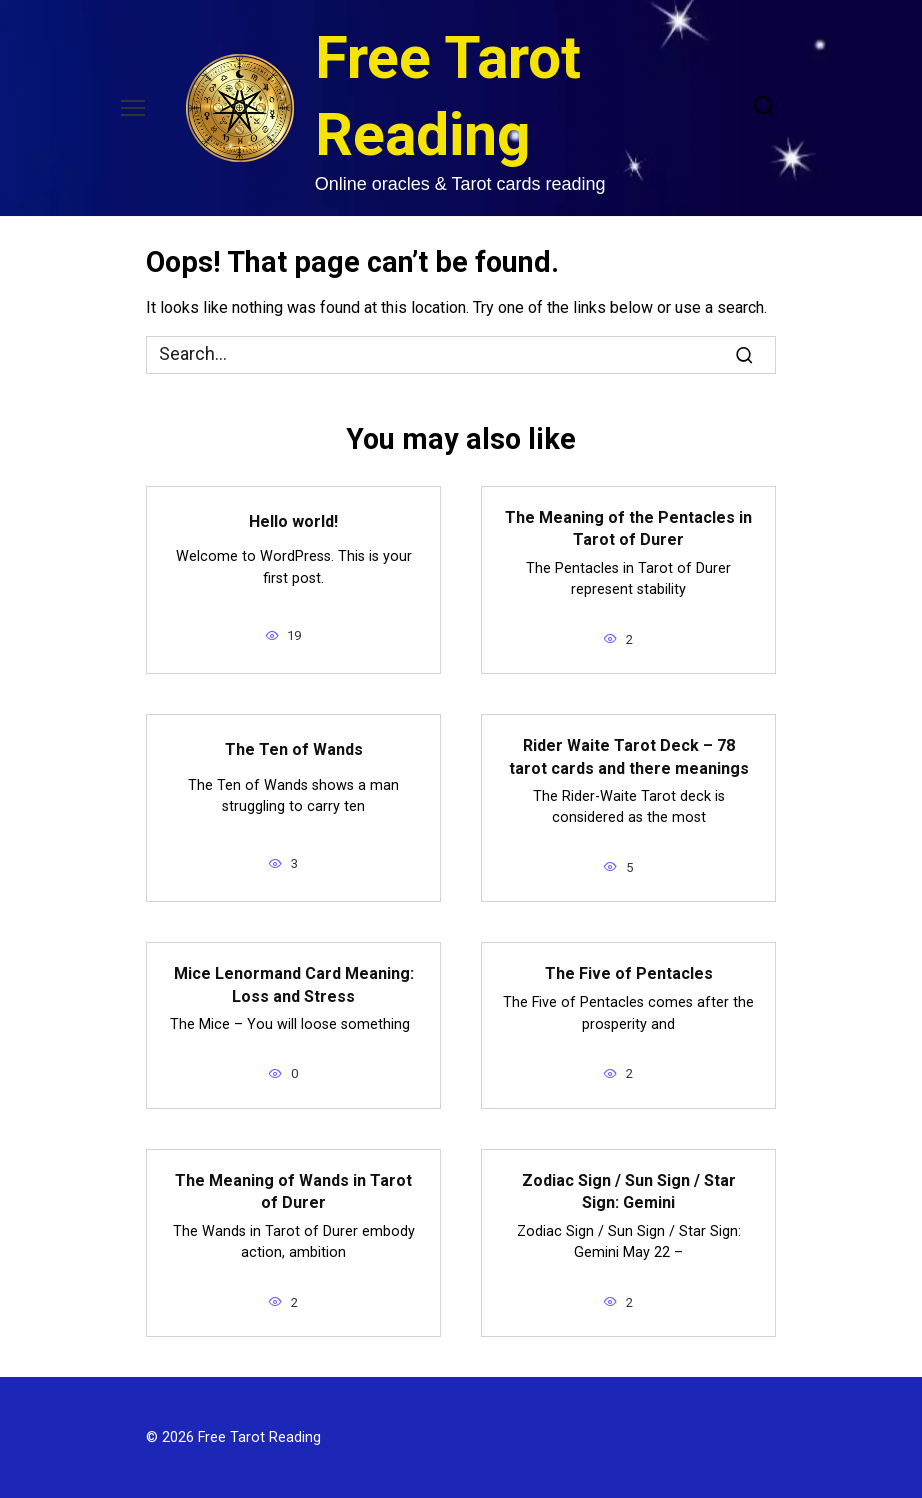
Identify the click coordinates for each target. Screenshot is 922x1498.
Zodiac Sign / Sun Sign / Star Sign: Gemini (629, 1191)
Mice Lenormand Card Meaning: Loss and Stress (294, 984)
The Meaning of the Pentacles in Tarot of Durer (628, 528)
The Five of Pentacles (629, 973)
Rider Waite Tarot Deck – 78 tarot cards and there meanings (629, 756)
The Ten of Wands (294, 748)
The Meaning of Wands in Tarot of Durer (293, 1191)
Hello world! (293, 520)
